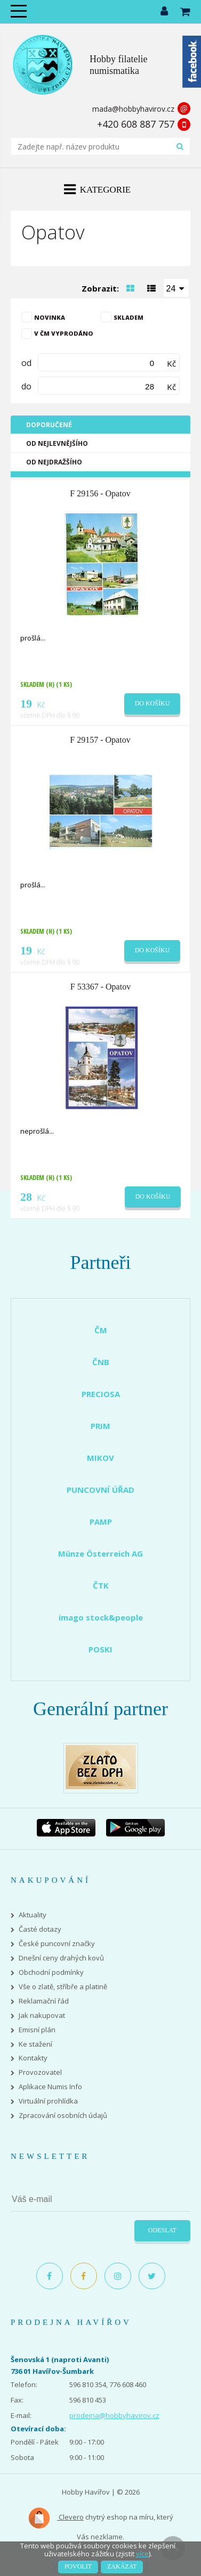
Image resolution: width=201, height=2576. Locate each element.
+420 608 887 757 (135, 124)
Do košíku (152, 703)
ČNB (100, 1362)
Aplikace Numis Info (50, 2087)
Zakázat (121, 2566)
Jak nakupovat (42, 2016)
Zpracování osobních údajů (63, 2116)
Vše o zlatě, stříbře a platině (63, 1987)
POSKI (100, 1649)
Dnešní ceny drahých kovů (61, 1958)
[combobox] (176, 287)
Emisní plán (37, 2030)
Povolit (78, 2566)
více (142, 2553)
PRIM (100, 1425)
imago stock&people (101, 1617)
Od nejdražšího (54, 462)
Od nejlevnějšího (57, 443)
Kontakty (33, 2058)
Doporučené (49, 424)
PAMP (101, 1521)
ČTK (101, 1585)
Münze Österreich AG (100, 1553)
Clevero (56, 2518)
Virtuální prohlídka (48, 2101)
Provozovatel (40, 2072)
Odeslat (162, 2230)
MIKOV (100, 1457)
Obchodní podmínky (51, 1972)
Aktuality (32, 1915)
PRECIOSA (101, 1394)
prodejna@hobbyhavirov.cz (114, 2415)
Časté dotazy (40, 1929)
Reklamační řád (44, 2001)
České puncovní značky (57, 1944)
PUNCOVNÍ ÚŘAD (100, 1489)
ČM (100, 1330)
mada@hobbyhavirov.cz (133, 109)
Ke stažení (35, 2044)
